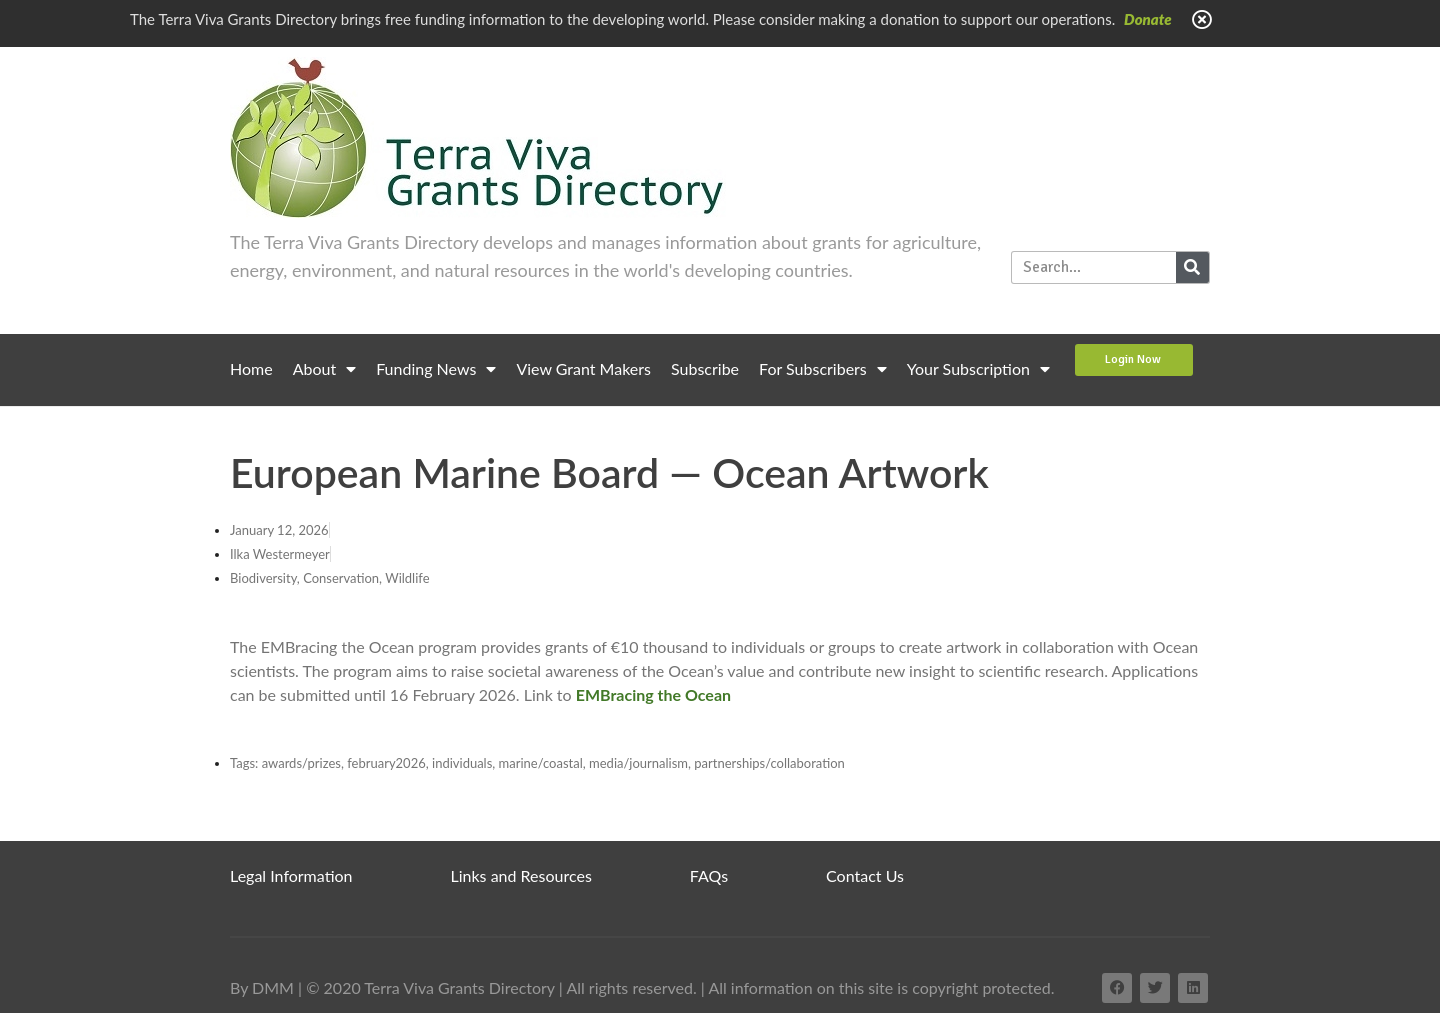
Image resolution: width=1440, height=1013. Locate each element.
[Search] (1192, 267)
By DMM (262, 987)
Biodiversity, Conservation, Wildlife (330, 578)
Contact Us (865, 875)
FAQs (709, 875)
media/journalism (638, 763)
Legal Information (291, 875)
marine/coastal (541, 763)
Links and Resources (521, 875)
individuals (462, 763)
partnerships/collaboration (769, 763)
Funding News (436, 369)
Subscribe (705, 368)
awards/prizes (301, 763)
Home (251, 368)
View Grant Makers (583, 368)
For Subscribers (823, 369)
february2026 (386, 763)
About (325, 369)
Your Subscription (978, 369)
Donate (1148, 19)
